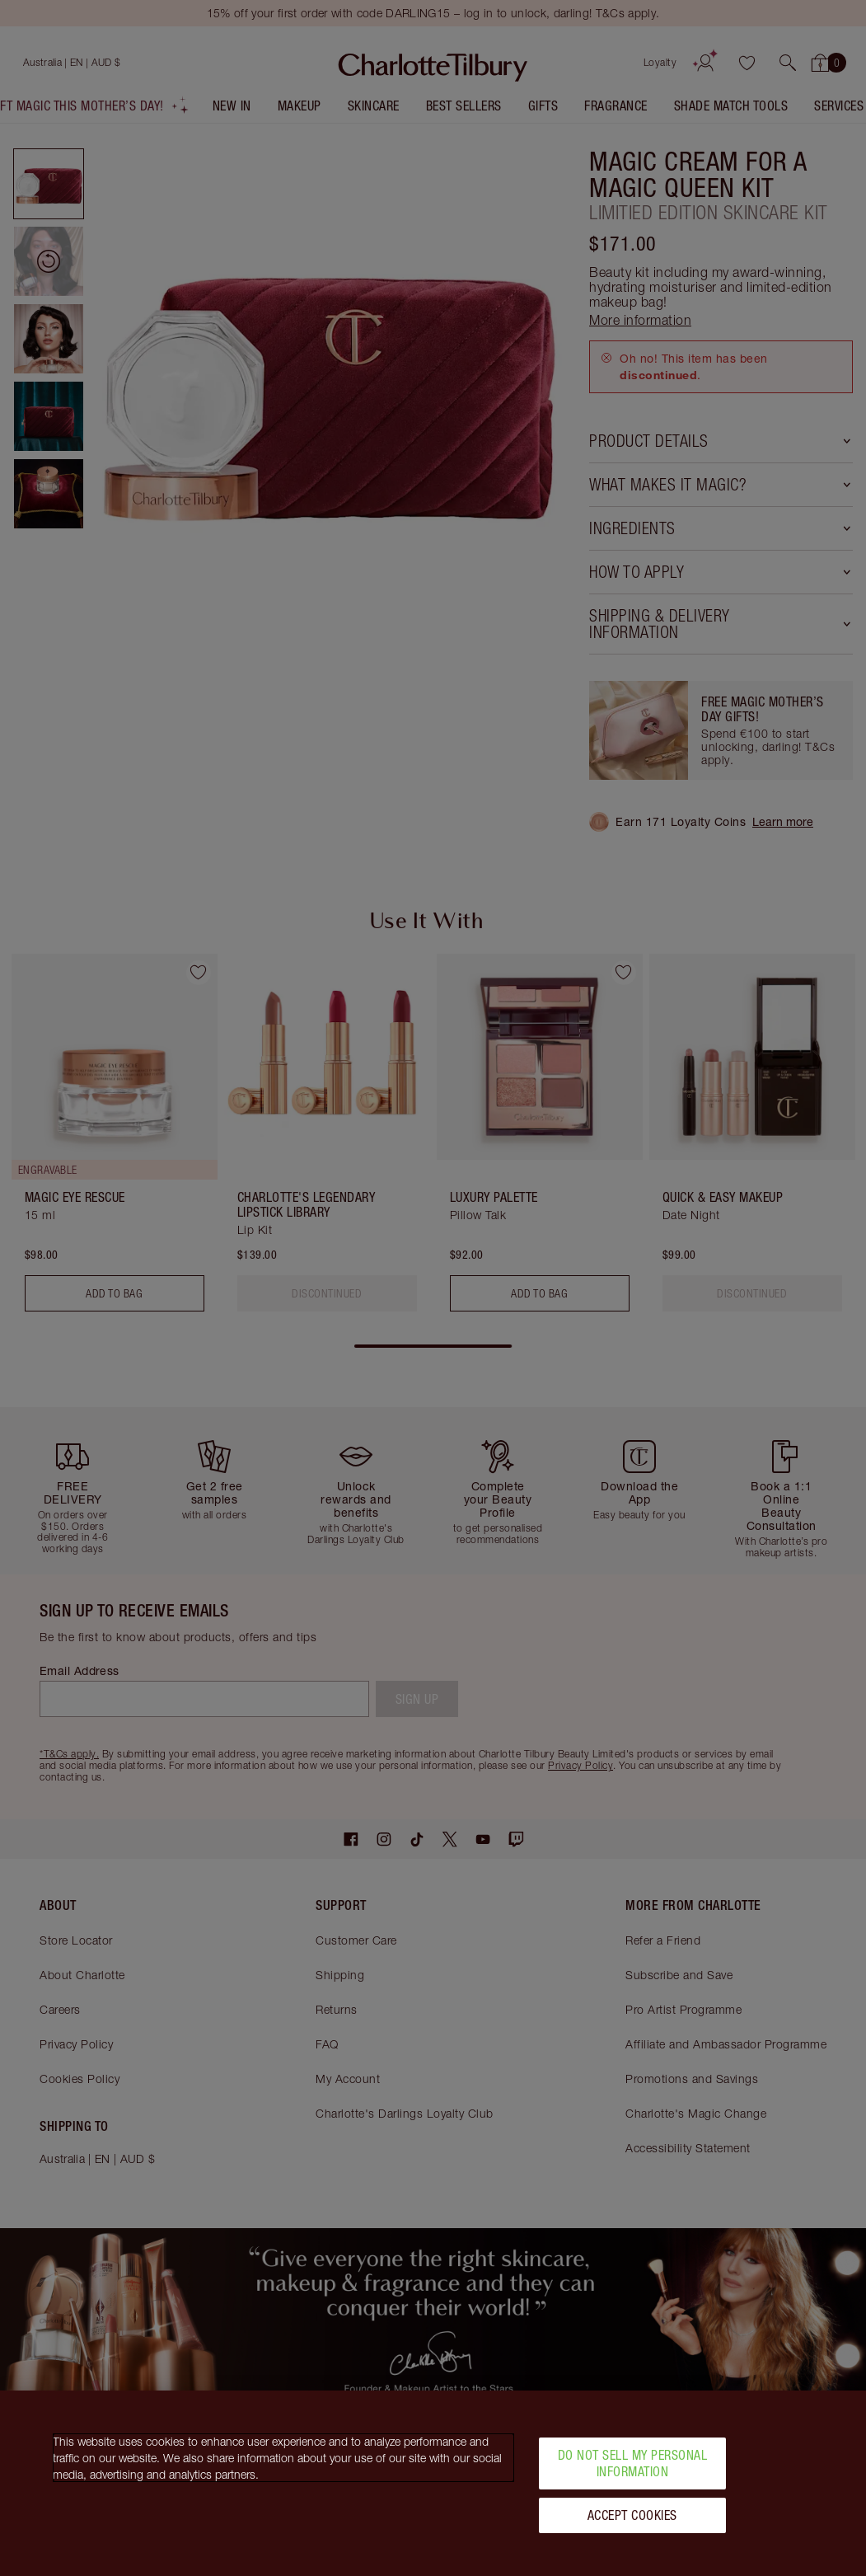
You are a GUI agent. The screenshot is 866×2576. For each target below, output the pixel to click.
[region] (433, 2483)
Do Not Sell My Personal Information (633, 2462)
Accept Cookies (632, 2515)
